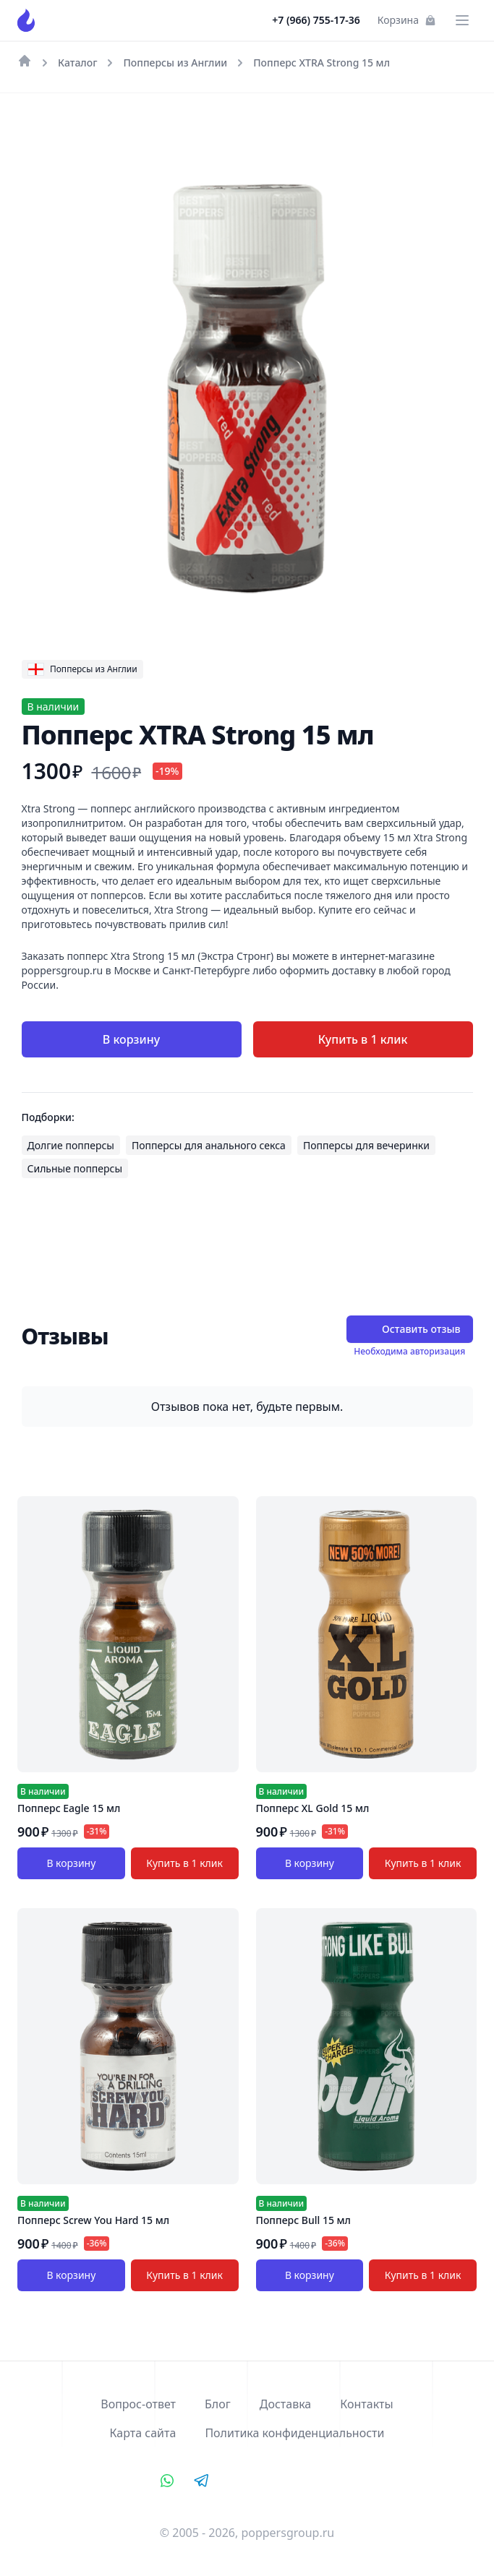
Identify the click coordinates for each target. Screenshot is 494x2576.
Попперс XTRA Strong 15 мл (321, 62)
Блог (218, 2404)
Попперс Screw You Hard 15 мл (93, 2220)
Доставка (286, 2404)
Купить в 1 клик (363, 1039)
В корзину (131, 1039)
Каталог (77, 62)
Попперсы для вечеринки (366, 1145)
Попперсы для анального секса (209, 1145)
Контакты (366, 2404)
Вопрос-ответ (138, 2404)
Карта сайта (143, 2433)
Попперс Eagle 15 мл (68, 1808)
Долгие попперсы (70, 1145)
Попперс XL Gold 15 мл (313, 1808)
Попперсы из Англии (175, 62)
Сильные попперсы (75, 1168)
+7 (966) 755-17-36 (315, 20)
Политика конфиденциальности (294, 2433)
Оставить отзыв (409, 1329)
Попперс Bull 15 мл (304, 2220)
